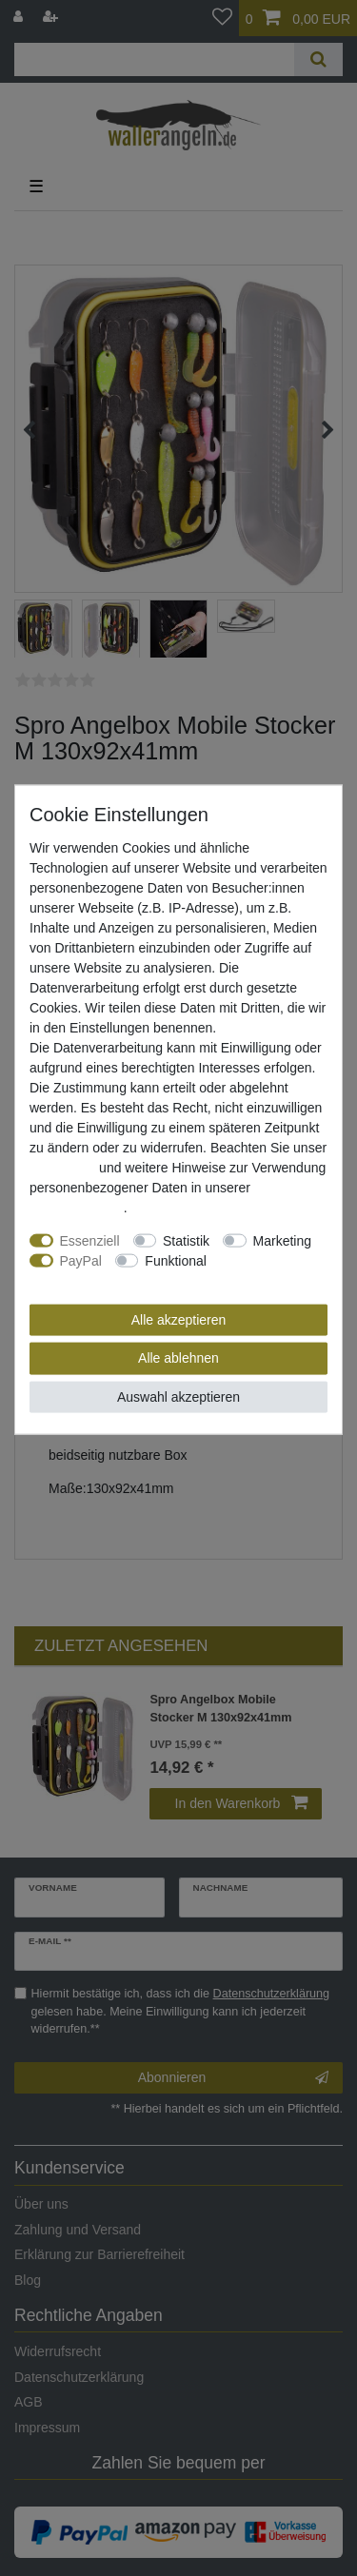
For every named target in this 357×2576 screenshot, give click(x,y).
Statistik (186, 1240)
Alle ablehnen (178, 1358)
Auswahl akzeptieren (178, 1396)
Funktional (176, 1260)
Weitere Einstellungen (94, 1280)
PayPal (81, 1260)
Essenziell (90, 1240)
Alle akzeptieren (179, 1319)
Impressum (62, 1166)
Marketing (282, 1240)
